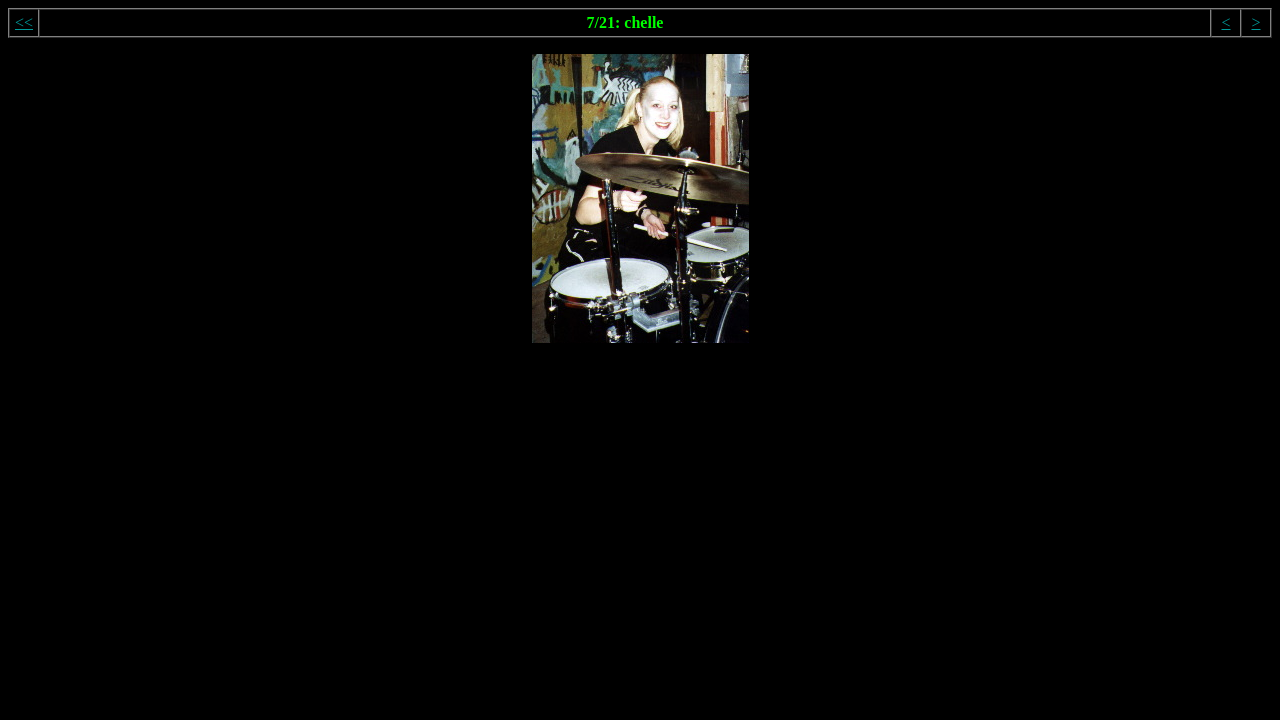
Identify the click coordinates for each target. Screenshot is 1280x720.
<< (24, 22)
